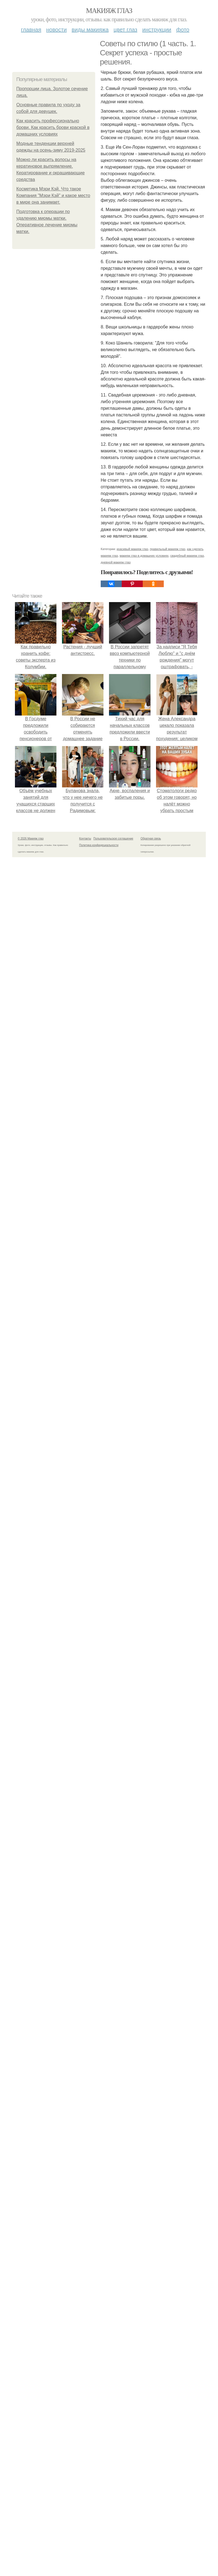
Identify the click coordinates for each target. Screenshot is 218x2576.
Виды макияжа (90, 30)
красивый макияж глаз (132, 549)
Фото (182, 30)
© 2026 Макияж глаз (30, 838)
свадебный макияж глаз (187, 555)
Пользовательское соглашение (113, 838)
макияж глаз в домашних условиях (144, 555)
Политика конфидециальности (98, 845)
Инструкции (156, 30)
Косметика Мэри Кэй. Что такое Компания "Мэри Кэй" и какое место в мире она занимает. (53, 195)
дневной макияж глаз (116, 562)
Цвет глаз (125, 30)
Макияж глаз (109, 11)
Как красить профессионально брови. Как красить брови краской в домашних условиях (52, 127)
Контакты (85, 838)
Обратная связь (151, 838)
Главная (31, 30)
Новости (56, 30)
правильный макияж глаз (167, 549)
